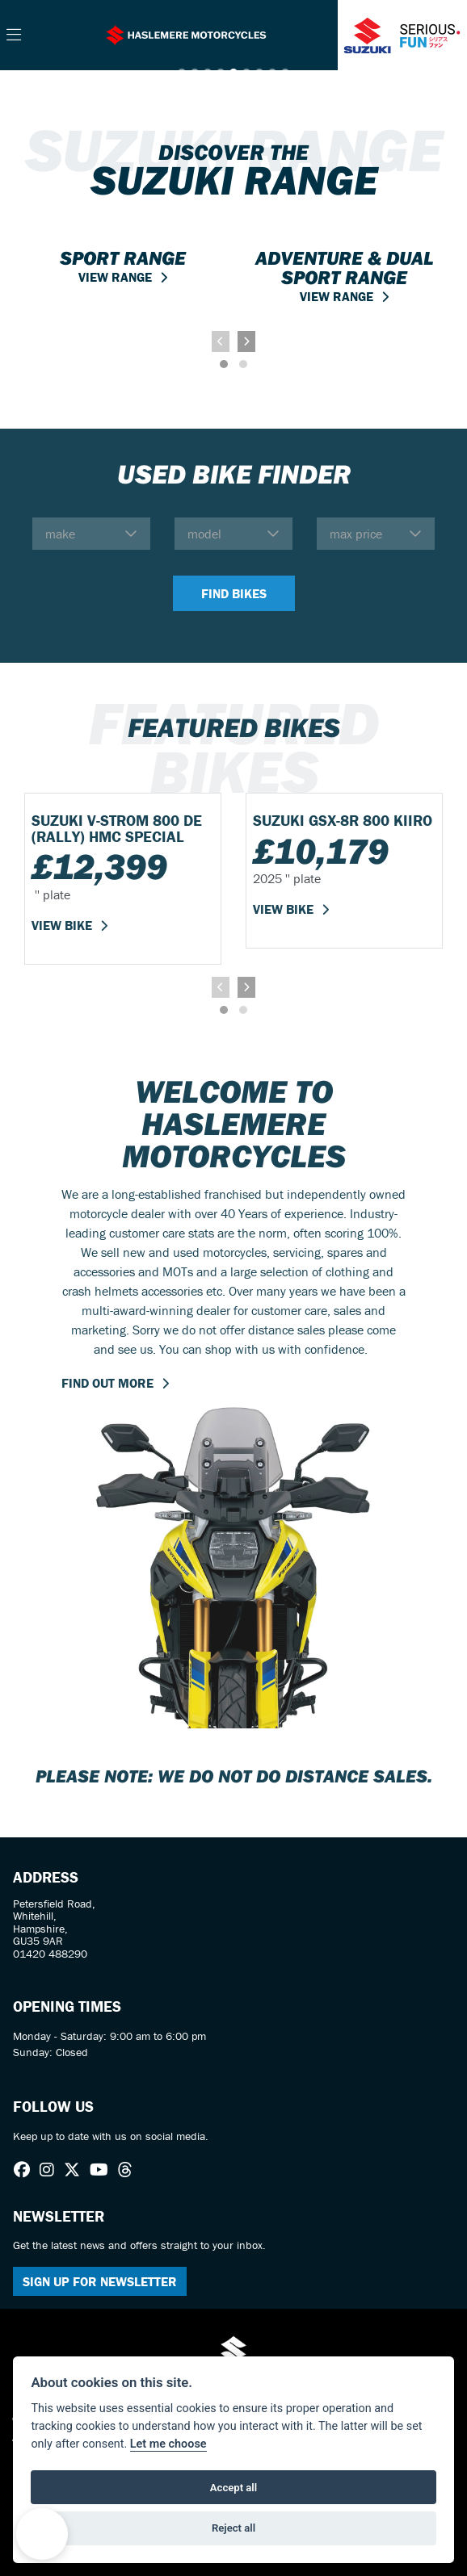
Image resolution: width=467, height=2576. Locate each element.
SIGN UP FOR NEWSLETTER (100, 2281)
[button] (42, 2534)
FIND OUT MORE (107, 1383)
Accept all (233, 2488)
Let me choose (168, 2444)
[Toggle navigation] (13, 35)
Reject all (233, 2528)
